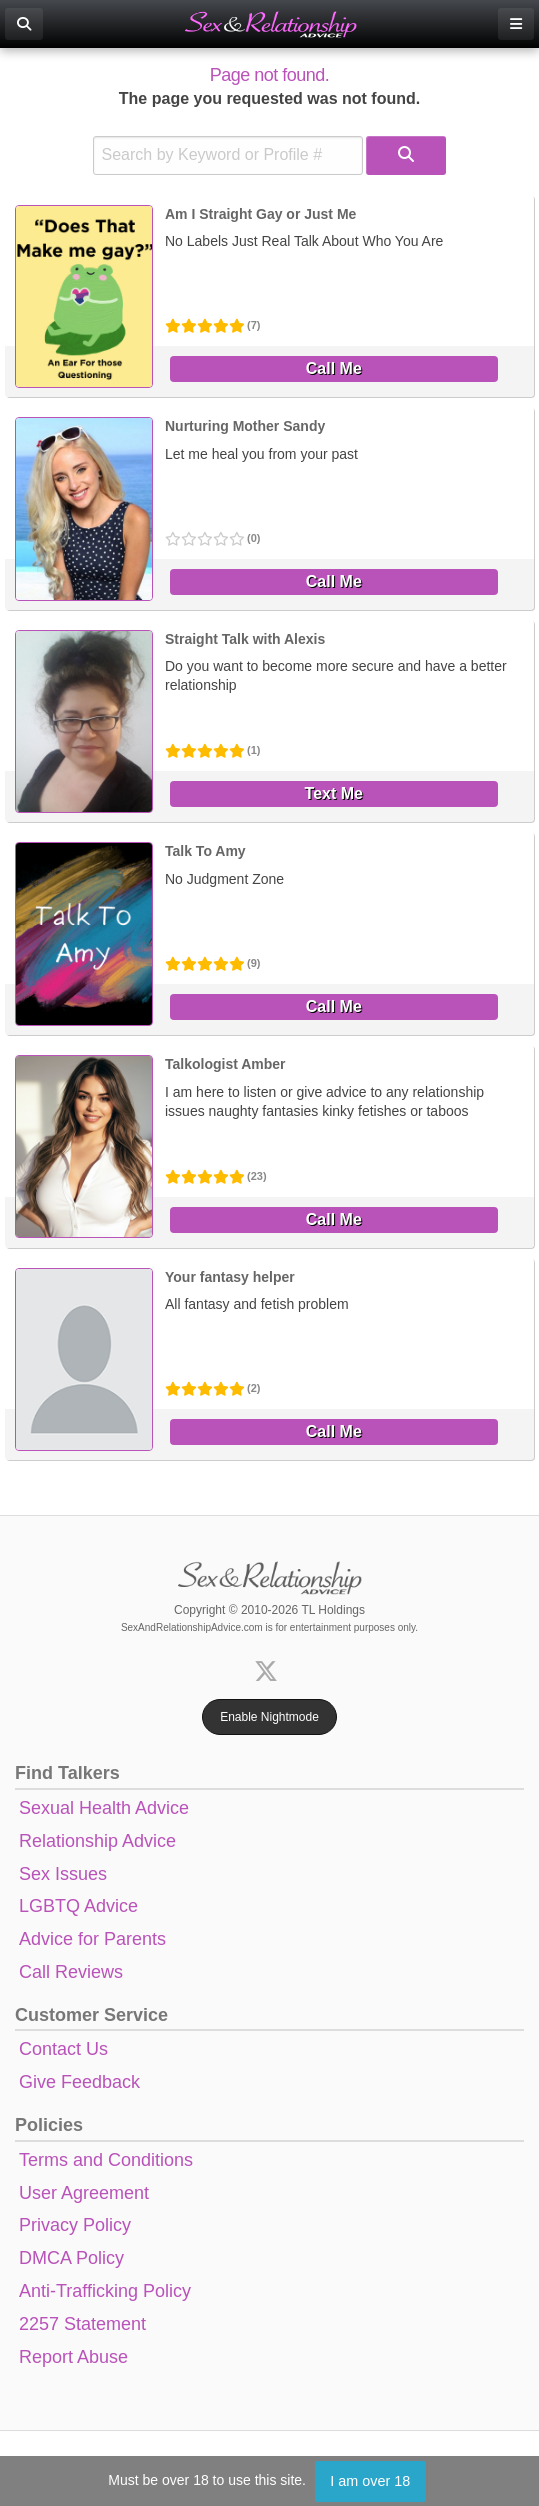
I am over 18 (370, 2481)
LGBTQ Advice (78, 1906)
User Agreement (84, 2193)
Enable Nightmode (269, 1717)
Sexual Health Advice (104, 1808)
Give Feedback (79, 2082)
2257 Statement (82, 2324)
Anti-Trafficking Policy (105, 2291)
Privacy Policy (75, 2225)
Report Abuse (73, 2357)
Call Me (334, 368)
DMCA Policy (71, 2258)
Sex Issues (63, 1874)
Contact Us (63, 2049)
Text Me (334, 793)
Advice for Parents (92, 1939)
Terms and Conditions (106, 2160)
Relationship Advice (97, 1841)
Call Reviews (71, 1972)
